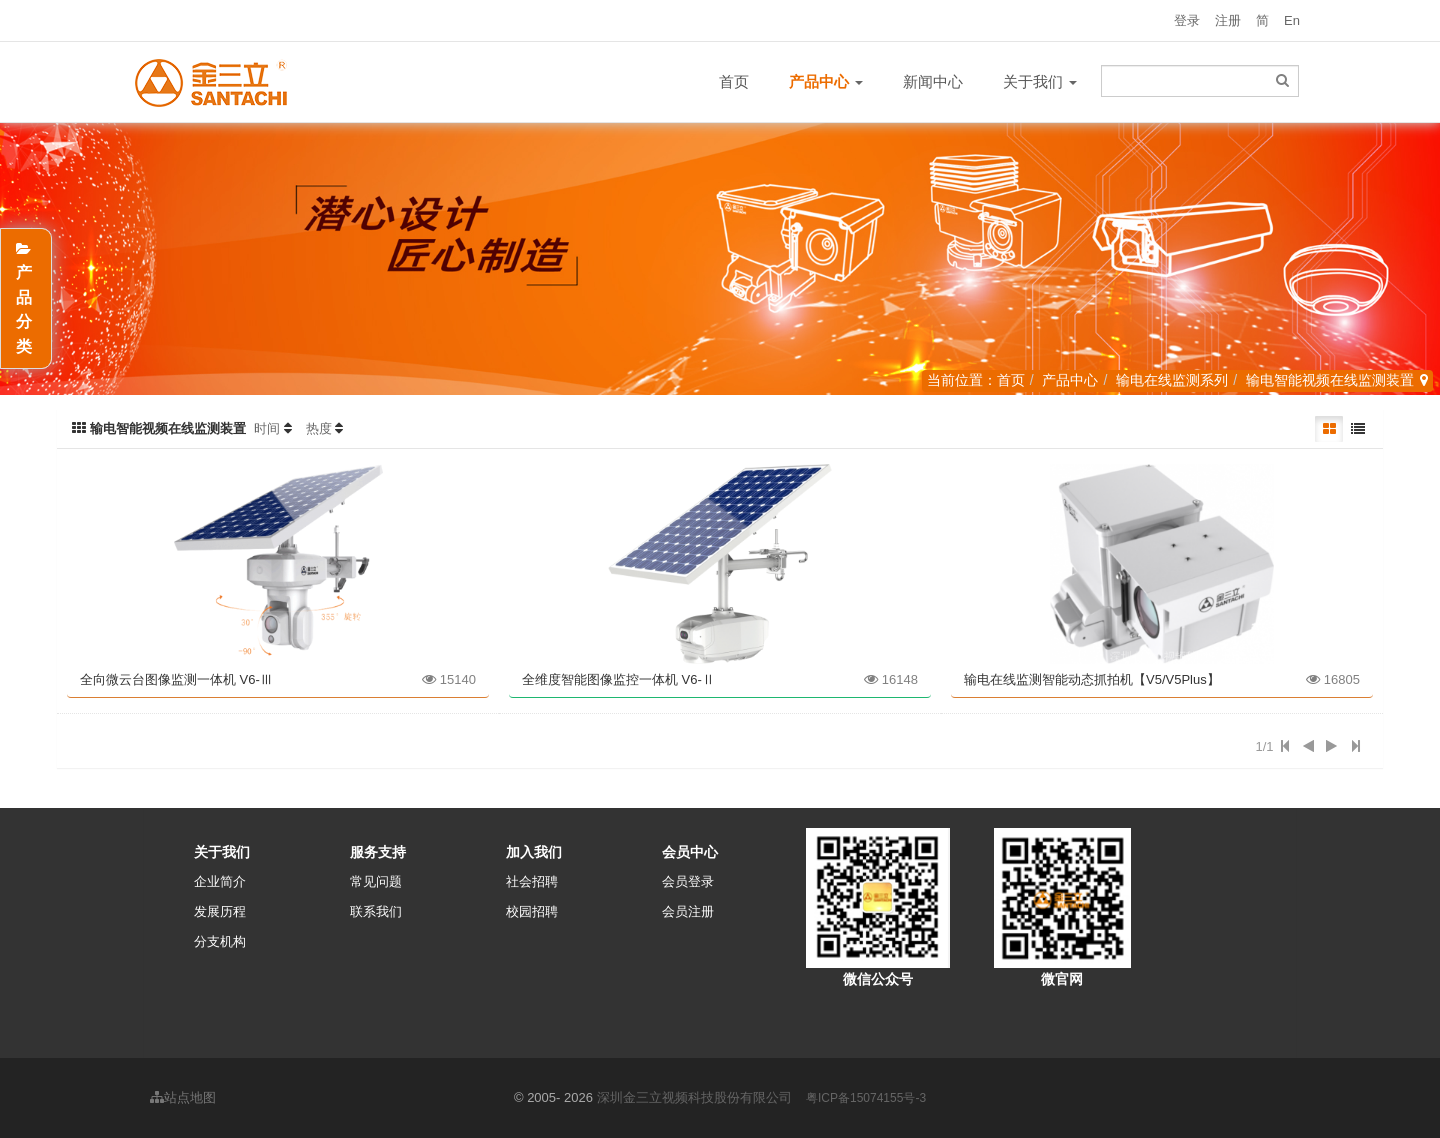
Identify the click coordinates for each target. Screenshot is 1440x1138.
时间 (267, 428)
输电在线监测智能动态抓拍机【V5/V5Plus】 (1092, 679)
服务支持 (378, 852)
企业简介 (220, 881)
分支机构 (220, 941)
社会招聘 (532, 881)
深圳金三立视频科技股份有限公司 (694, 1097)
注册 (1228, 20)
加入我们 (534, 852)
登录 (1187, 20)
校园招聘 (532, 911)
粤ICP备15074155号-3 (866, 1098)
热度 (319, 428)
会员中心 (690, 852)
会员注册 (688, 911)
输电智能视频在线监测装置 (1330, 380)
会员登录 (688, 881)
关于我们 (1040, 81)
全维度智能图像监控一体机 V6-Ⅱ (618, 679)
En (1292, 20)
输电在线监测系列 (1172, 380)
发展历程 (220, 911)
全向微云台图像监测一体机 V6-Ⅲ (176, 679)
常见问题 (376, 881)
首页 (734, 81)
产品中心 (1070, 380)
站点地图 (183, 1097)
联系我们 (376, 911)
